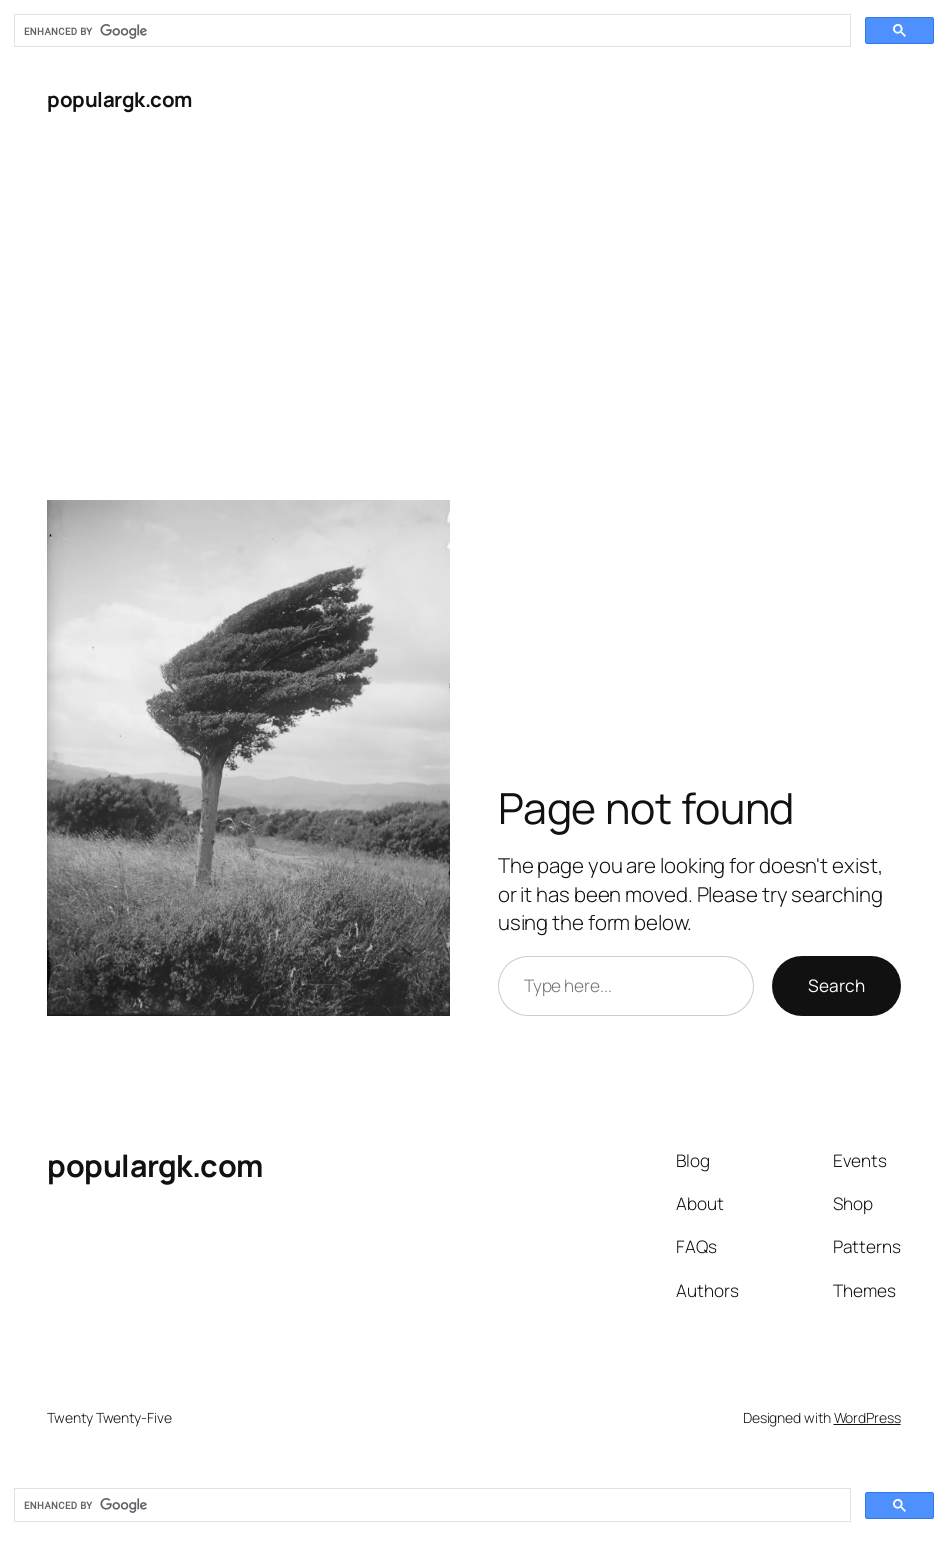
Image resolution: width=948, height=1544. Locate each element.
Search (836, 985)
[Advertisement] (474, 293)
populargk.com (119, 99)
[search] (430, 31)
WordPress (867, 1417)
